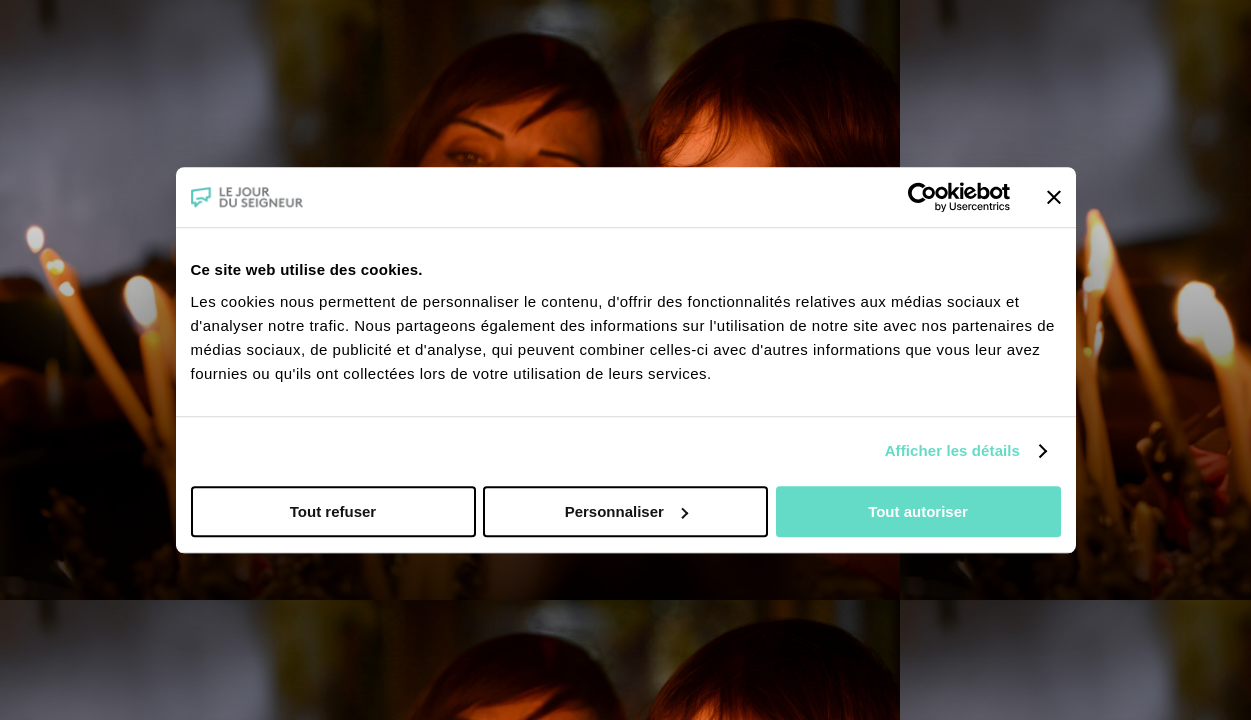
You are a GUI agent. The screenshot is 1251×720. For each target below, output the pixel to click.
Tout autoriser (918, 511)
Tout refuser (333, 511)
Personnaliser (626, 511)
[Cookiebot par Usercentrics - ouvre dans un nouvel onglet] (922, 197)
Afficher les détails (952, 450)
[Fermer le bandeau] (1054, 197)
